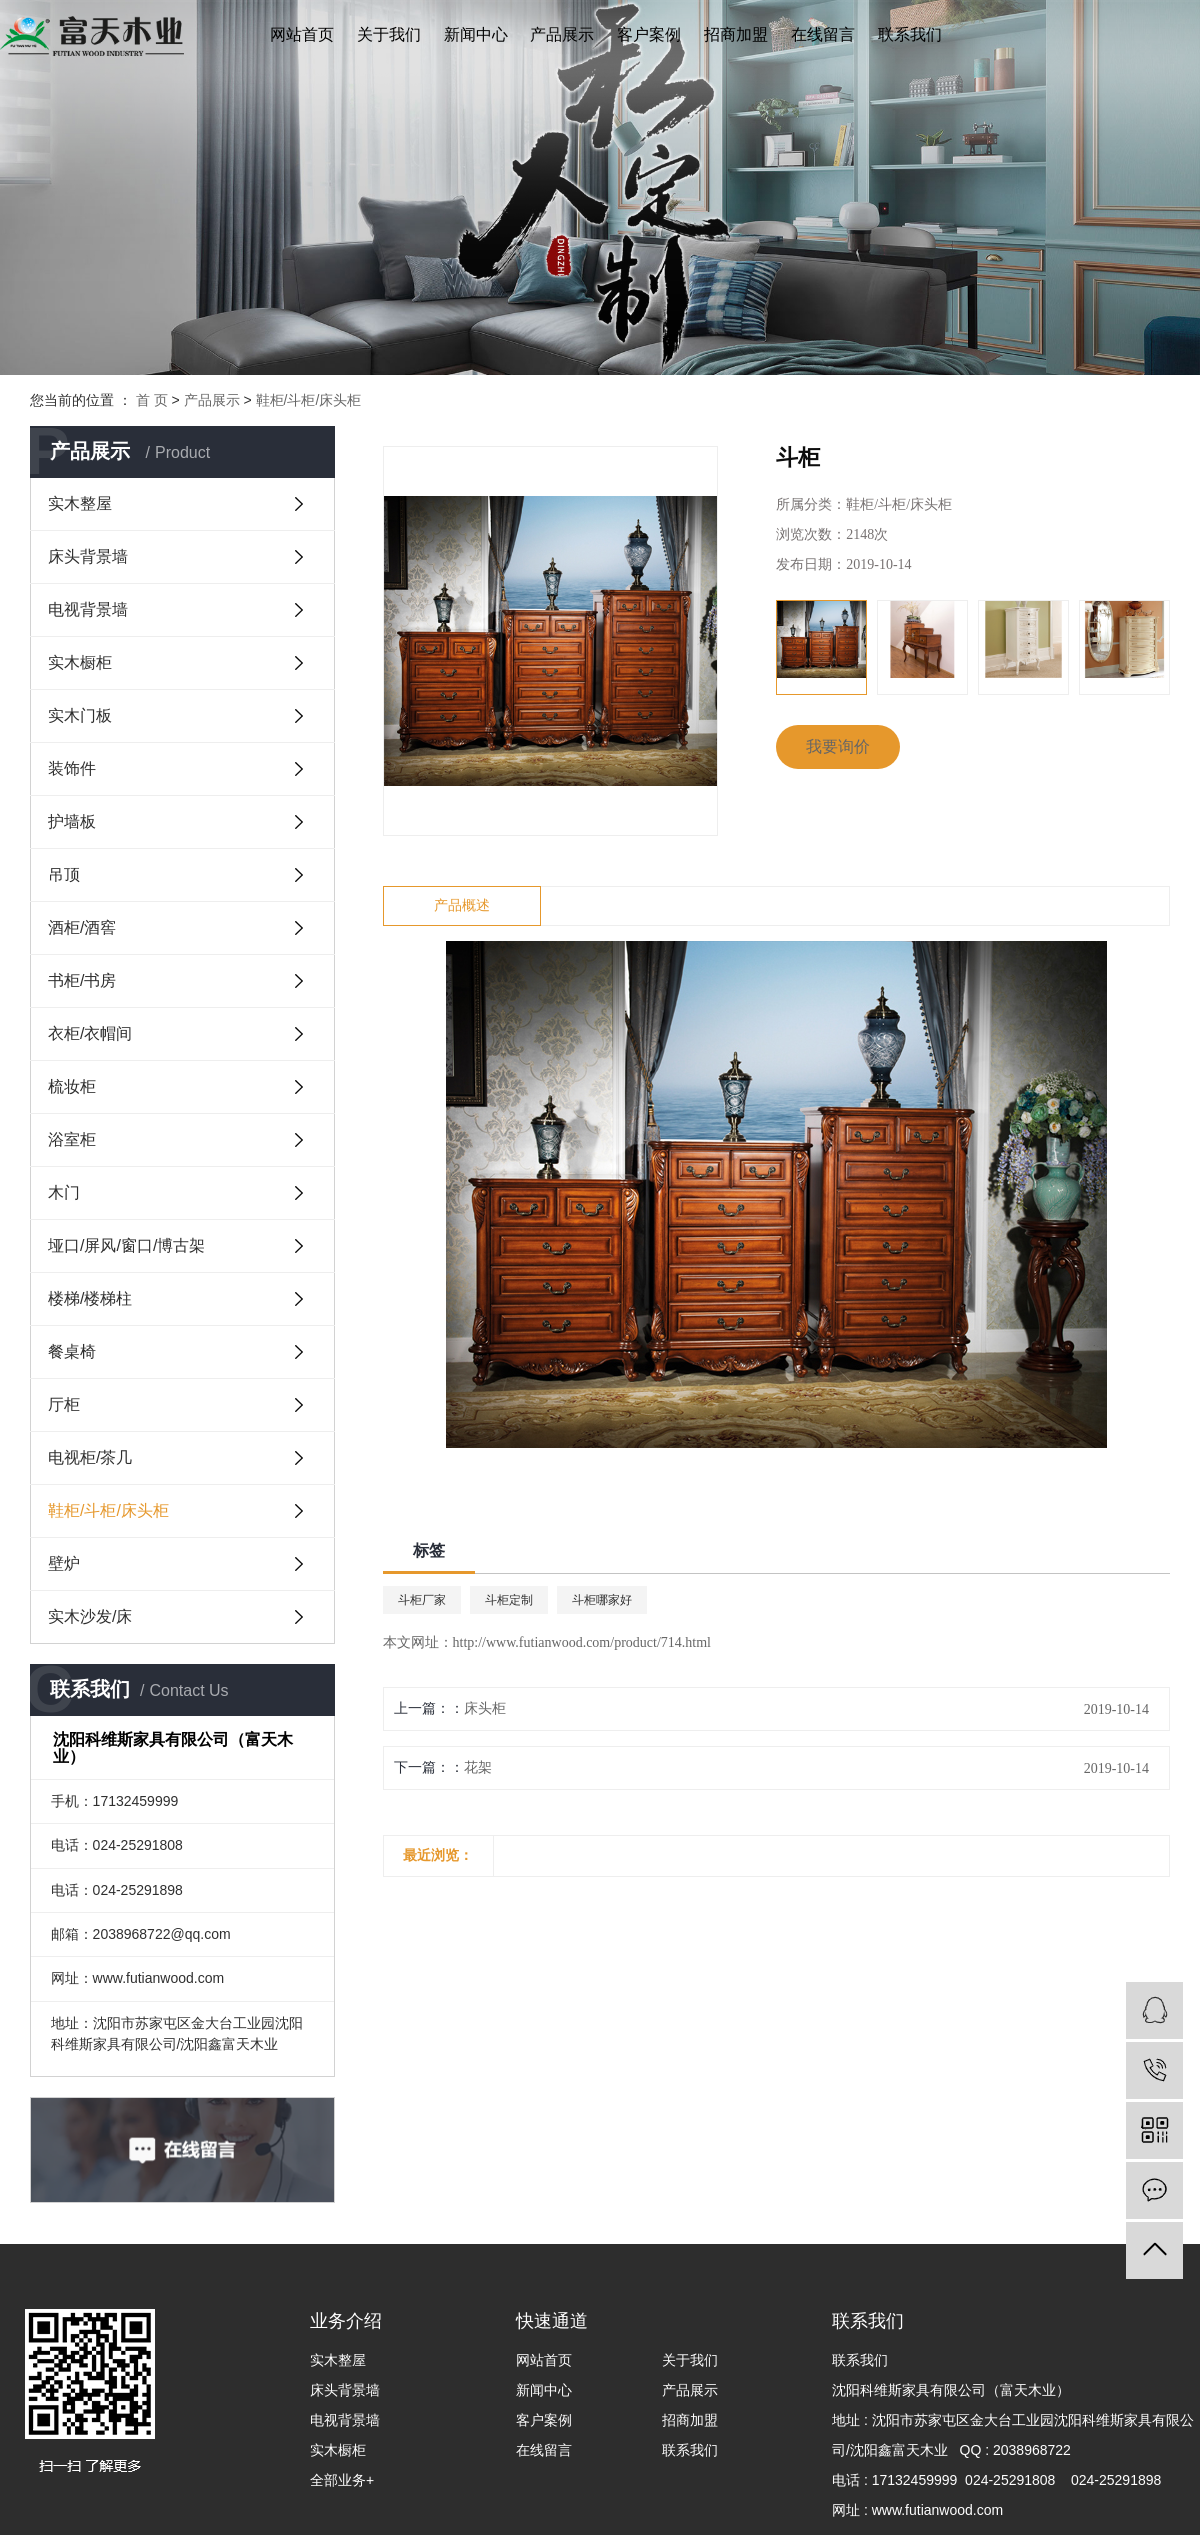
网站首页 (302, 34)
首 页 (152, 400)
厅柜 (64, 1404)
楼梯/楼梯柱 (90, 1298)
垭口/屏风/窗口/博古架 (126, 1245)
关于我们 (389, 34)
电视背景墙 (88, 609)
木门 (64, 1192)
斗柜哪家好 (602, 1600)
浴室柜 (72, 1139)
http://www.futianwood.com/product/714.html (582, 1642)
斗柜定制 (509, 1600)
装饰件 (72, 768)
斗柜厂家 (422, 1600)
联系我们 (910, 34)
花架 (478, 1767)
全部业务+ (342, 2480)
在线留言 (823, 34)
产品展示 (562, 34)
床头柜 (485, 1708)
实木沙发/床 (90, 1616)
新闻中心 (476, 34)
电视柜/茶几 (90, 1457)
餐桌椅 (72, 1351)
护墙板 (72, 821)
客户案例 (649, 34)
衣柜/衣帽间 (90, 1033)
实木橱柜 (80, 662)
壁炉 (64, 1563)
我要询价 (838, 746)
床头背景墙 (88, 556)
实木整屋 (80, 503)
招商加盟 (736, 34)
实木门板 (80, 715)
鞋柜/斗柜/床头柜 (309, 400)
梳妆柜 (72, 1086)
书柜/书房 (82, 980)
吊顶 (64, 874)
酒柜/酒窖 (82, 927)
